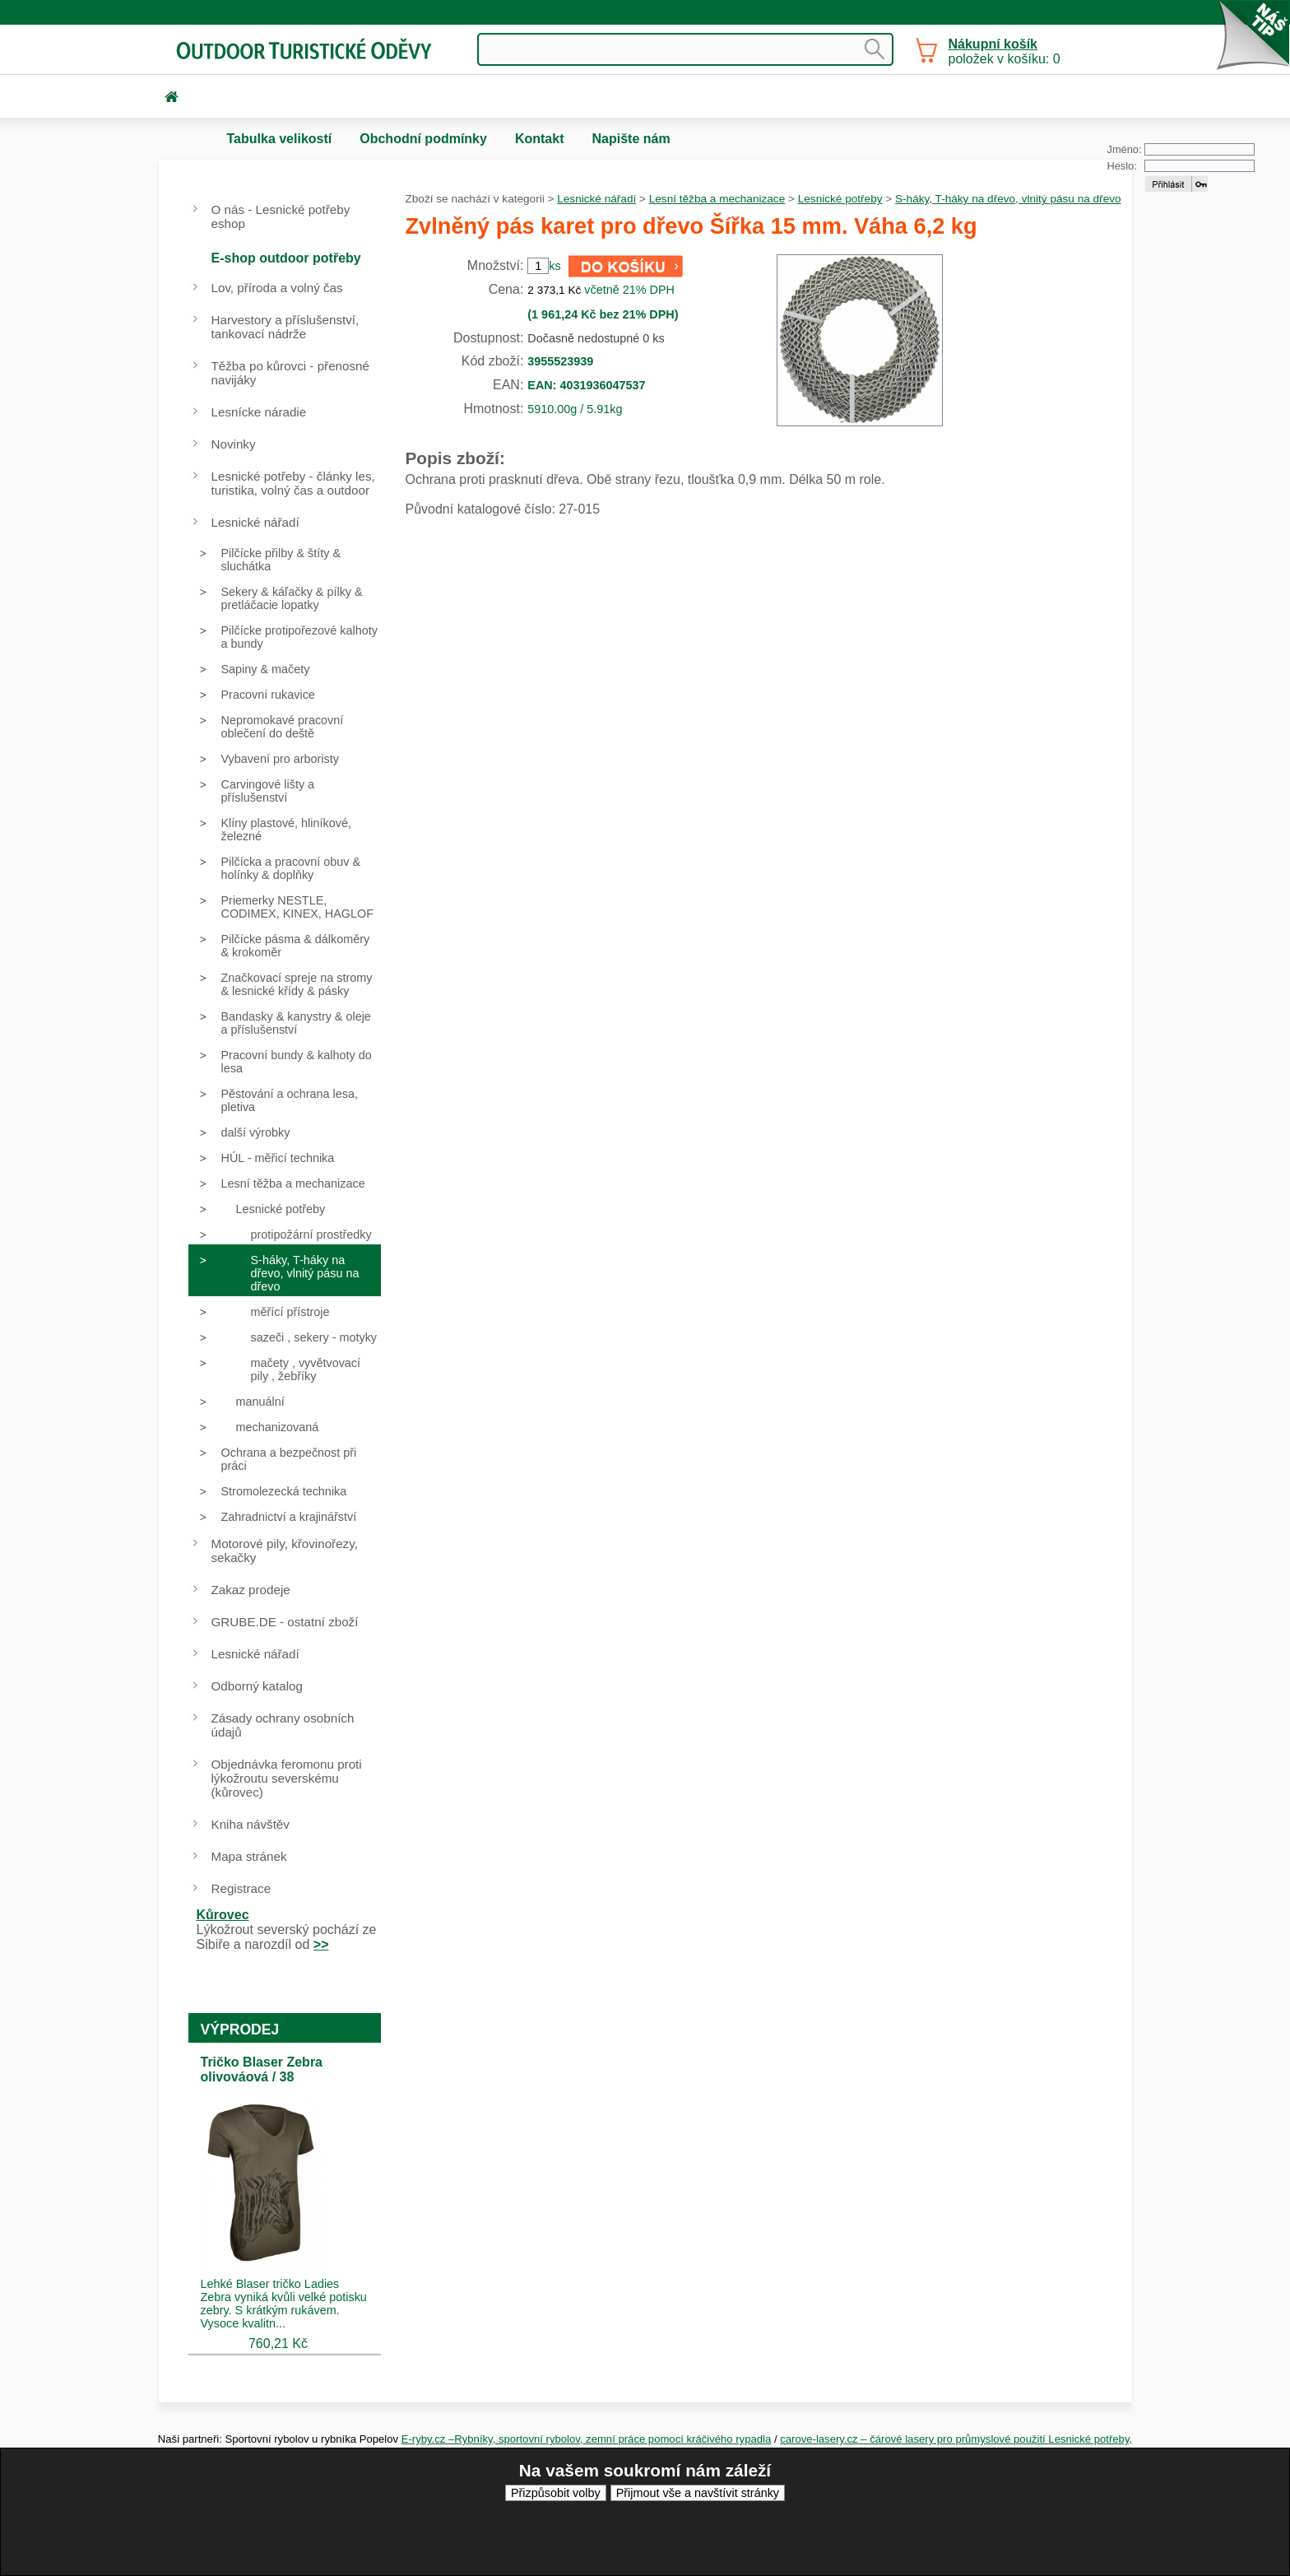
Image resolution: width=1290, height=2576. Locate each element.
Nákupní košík (993, 44)
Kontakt (539, 139)
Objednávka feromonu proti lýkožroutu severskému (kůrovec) (286, 1778)
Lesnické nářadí (596, 199)
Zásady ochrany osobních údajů (283, 1725)
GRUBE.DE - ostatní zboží (285, 1622)
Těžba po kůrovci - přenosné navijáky (290, 373)
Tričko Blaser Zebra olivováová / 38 (262, 2069)
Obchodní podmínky (423, 139)
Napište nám (631, 139)
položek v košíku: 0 (1004, 51)
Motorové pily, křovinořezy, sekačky (284, 1551)
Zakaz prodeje (250, 1590)
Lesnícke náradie (259, 412)
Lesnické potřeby (840, 199)
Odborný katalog (257, 1686)
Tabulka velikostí (279, 139)
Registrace (241, 1888)
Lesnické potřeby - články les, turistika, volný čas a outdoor (293, 483)
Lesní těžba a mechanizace (717, 199)
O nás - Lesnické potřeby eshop (280, 216)
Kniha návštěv (250, 1824)
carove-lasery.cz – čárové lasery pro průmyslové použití (914, 2439)
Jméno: (1124, 149)
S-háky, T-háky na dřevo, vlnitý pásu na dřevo (1008, 199)
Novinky (233, 444)
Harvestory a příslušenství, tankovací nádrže (285, 327)
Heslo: (1122, 166)
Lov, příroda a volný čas (277, 288)
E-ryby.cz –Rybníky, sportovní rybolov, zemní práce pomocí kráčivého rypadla (586, 2439)
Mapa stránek (249, 1856)
